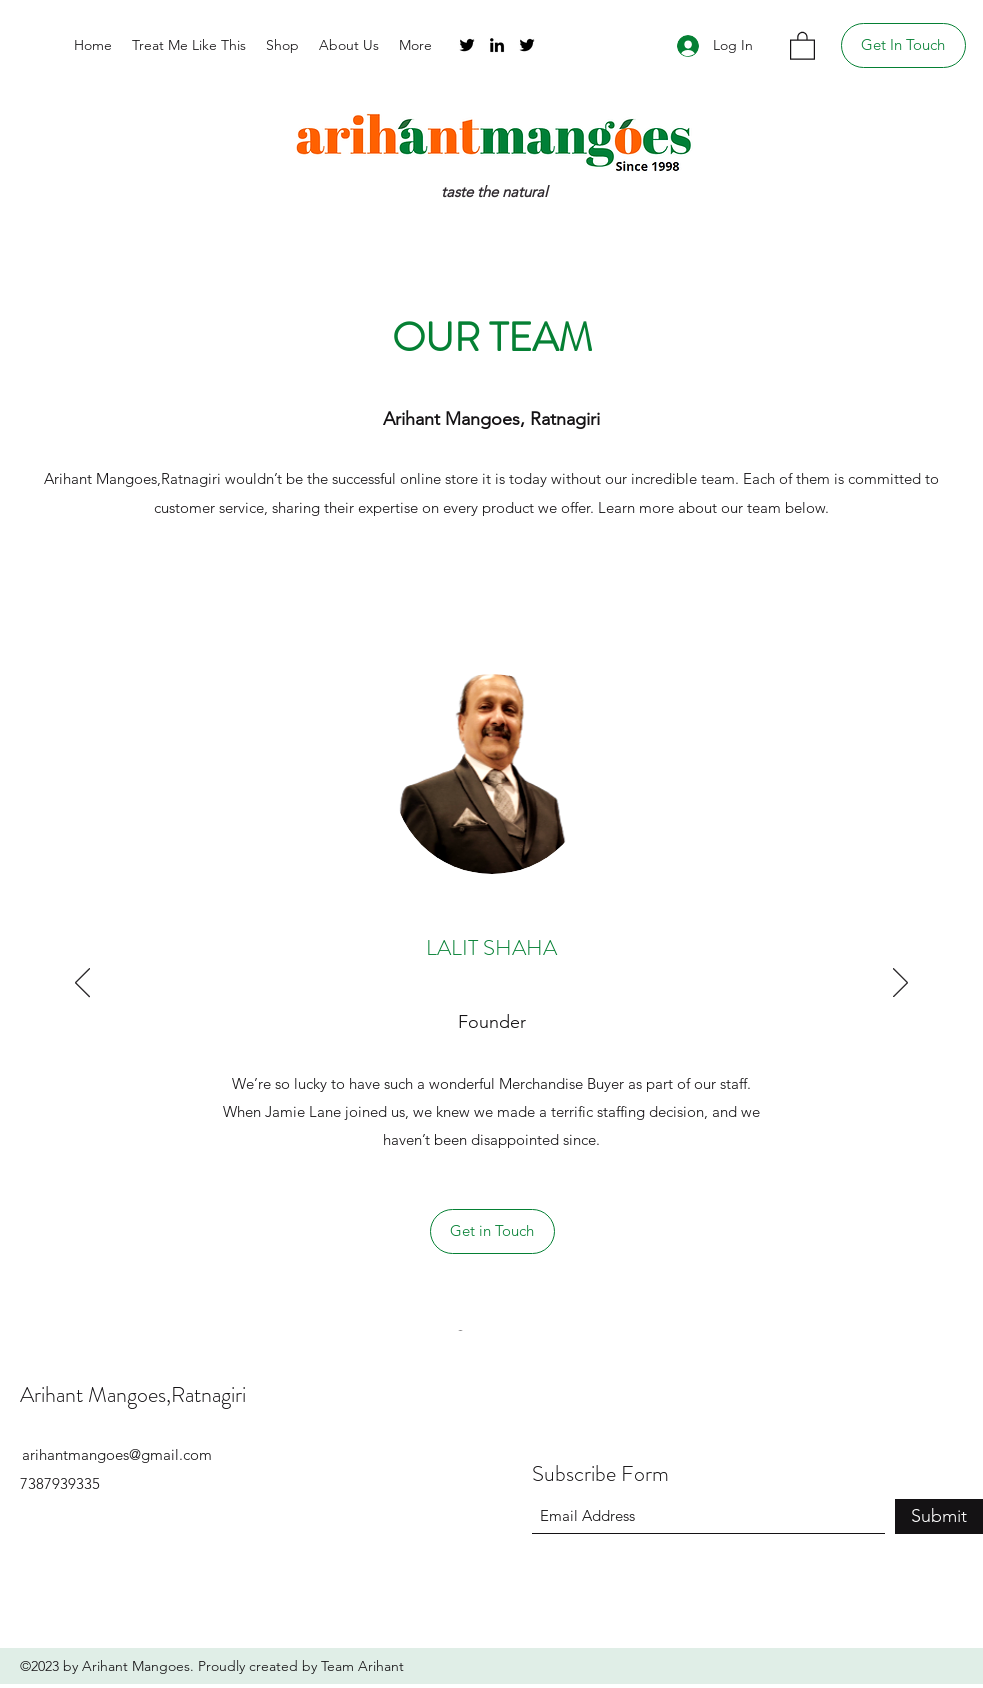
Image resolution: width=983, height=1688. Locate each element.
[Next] (900, 984)
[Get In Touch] (903, 45)
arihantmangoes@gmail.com (117, 1454)
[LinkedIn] (497, 45)
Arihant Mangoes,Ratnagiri (133, 1394)
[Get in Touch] (492, 1231)
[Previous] (82, 984)
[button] (802, 45)
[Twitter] (467, 45)
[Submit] (939, 1516)
